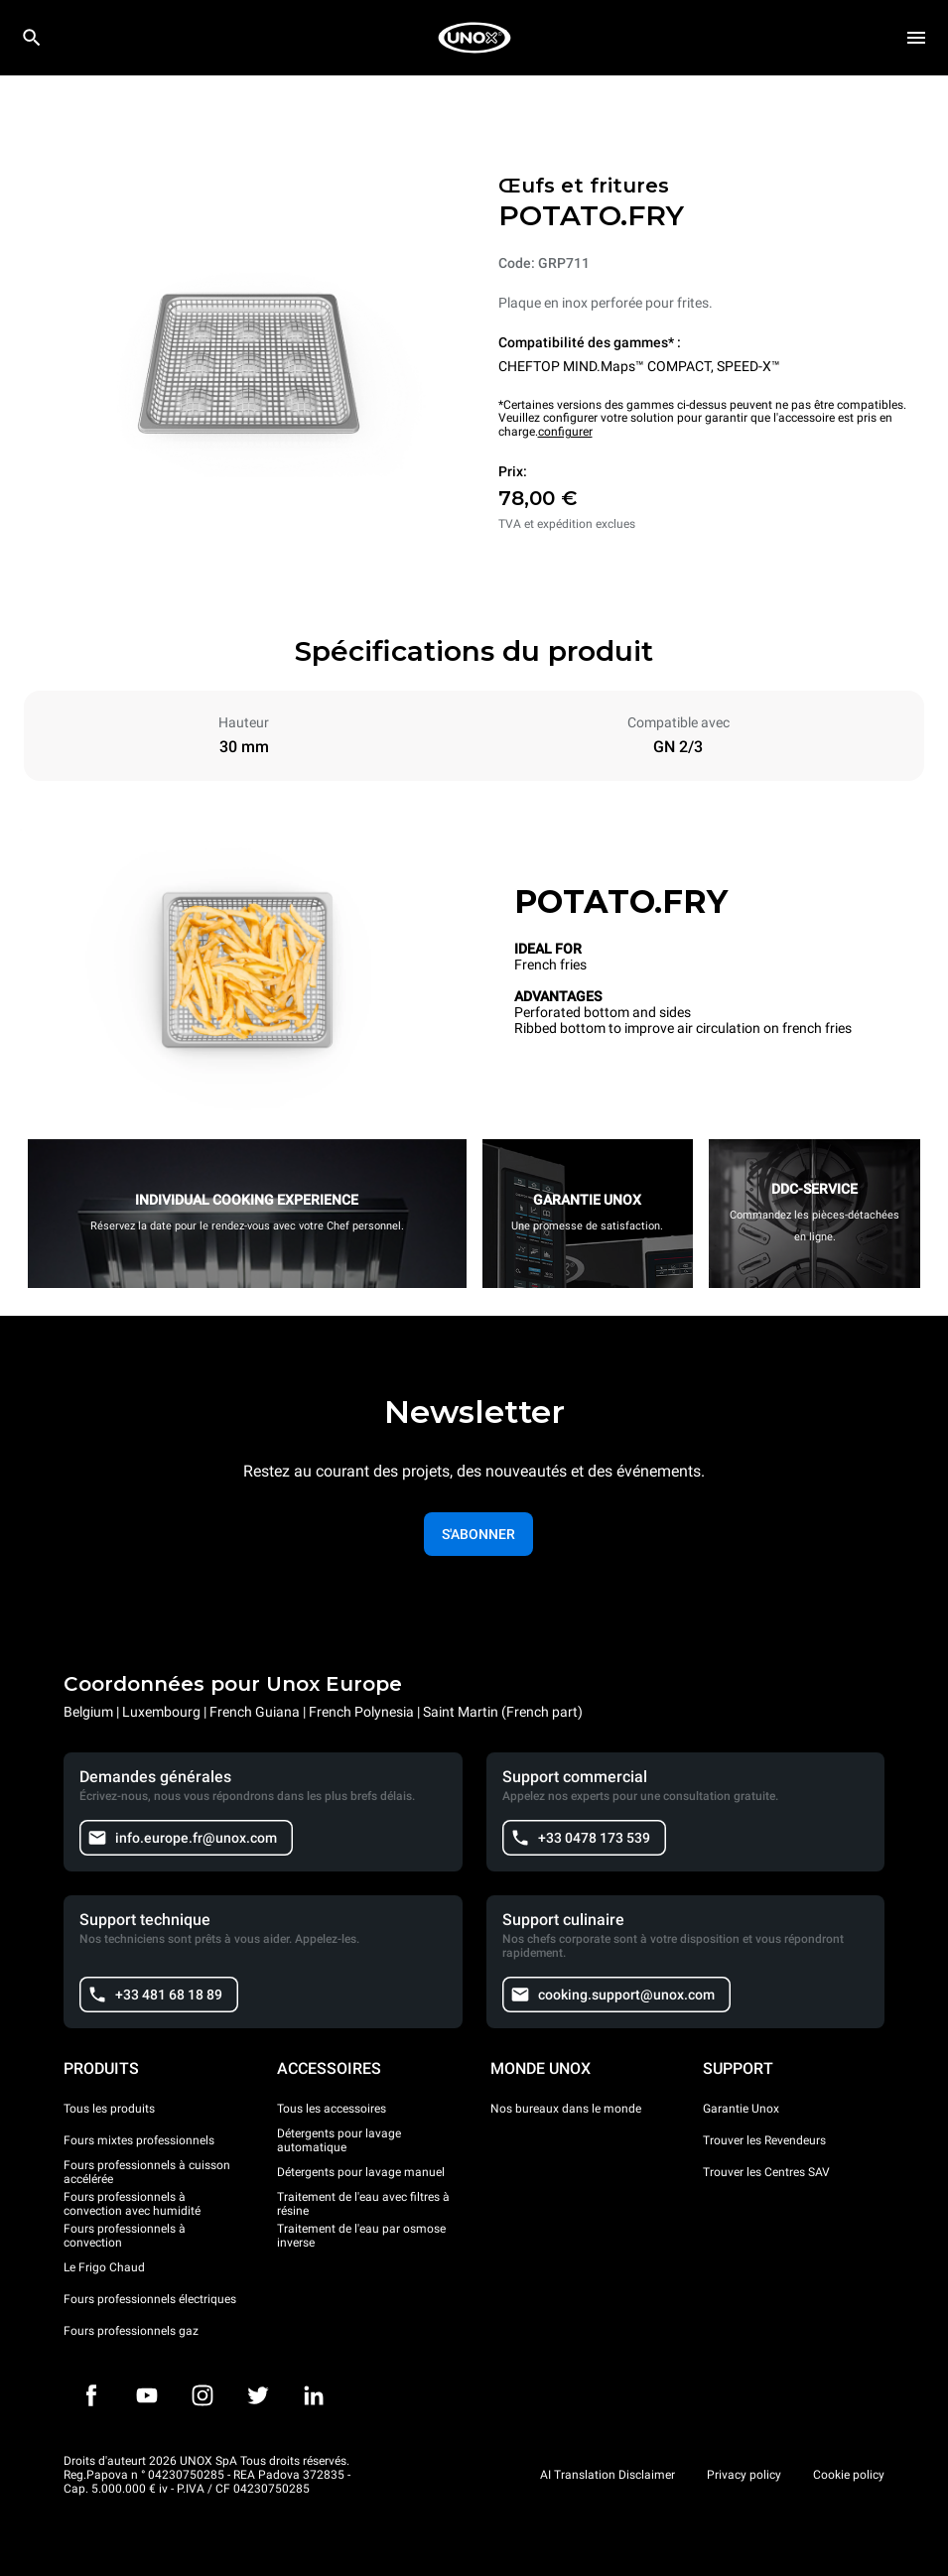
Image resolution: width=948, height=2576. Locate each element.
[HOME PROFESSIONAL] (474, 38)
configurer (565, 432)
